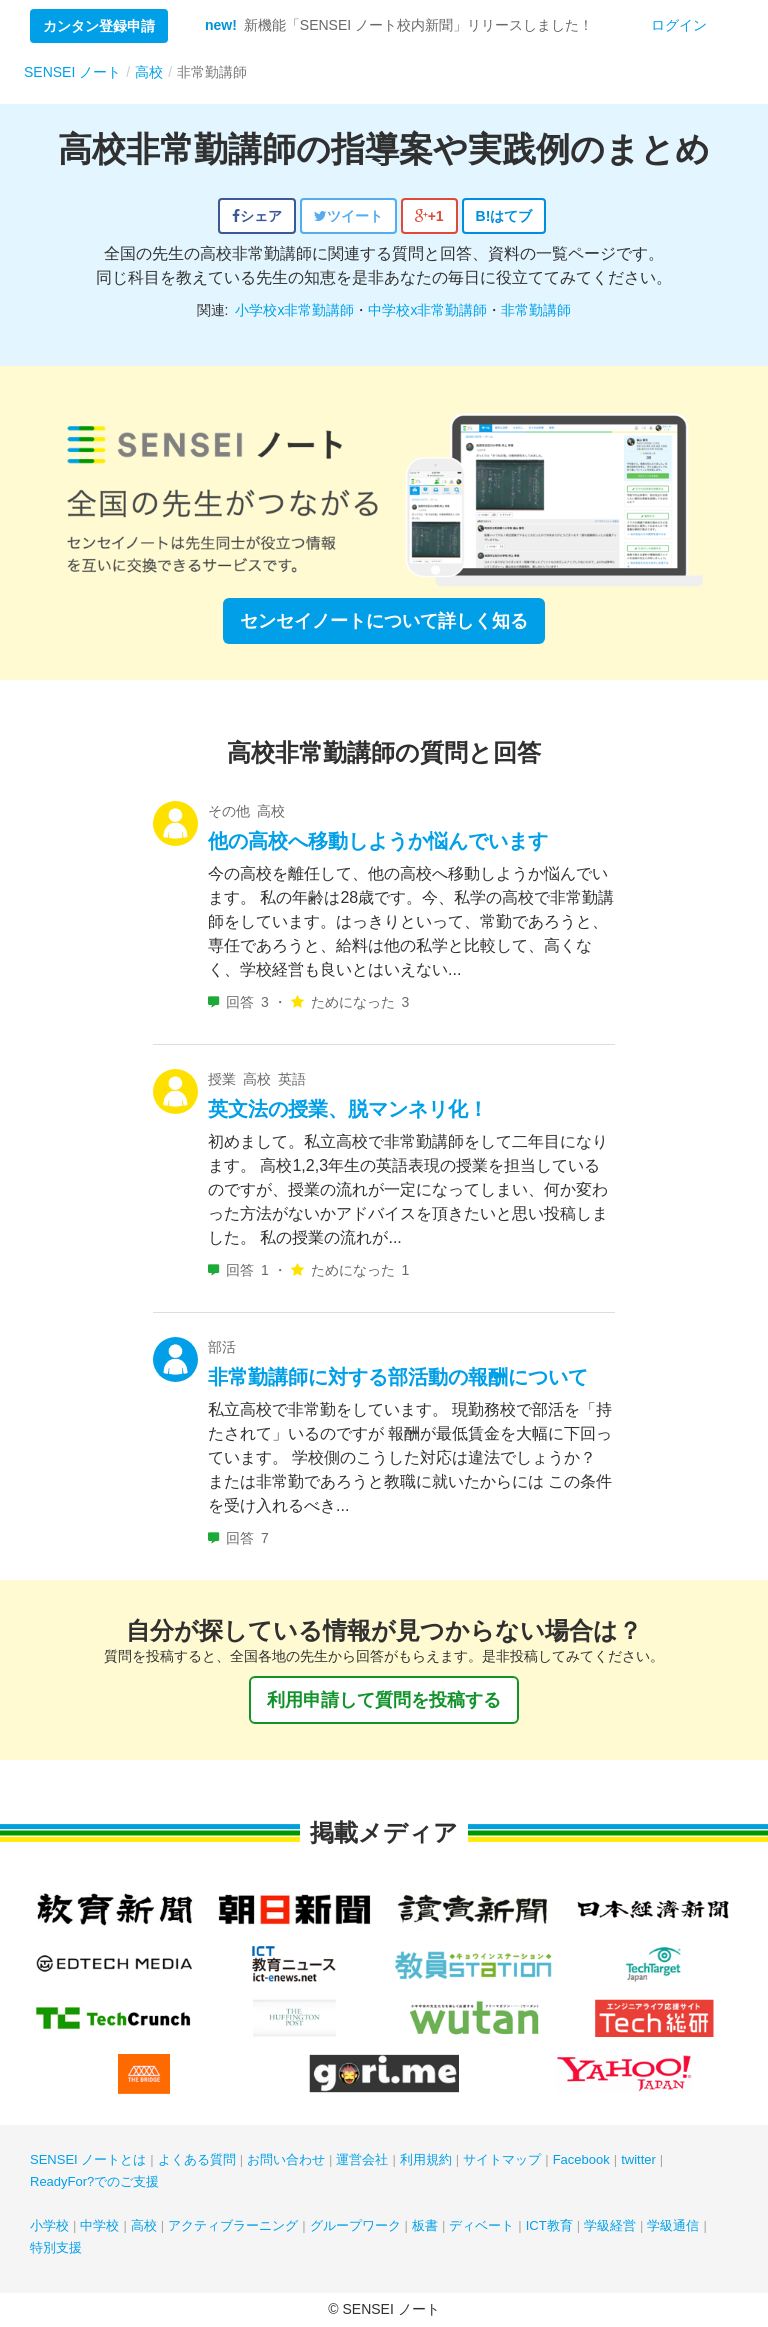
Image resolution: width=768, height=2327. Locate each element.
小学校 (49, 2225)
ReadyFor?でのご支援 (94, 2181)
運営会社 (362, 2159)
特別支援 (56, 2247)
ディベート (481, 2225)
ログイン (679, 25)
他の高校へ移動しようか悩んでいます (378, 841)
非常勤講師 (536, 310)
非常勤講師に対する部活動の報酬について (398, 1377)
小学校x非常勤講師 (294, 310)
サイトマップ (502, 2159)
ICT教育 (549, 2225)
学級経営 (610, 2225)
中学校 (99, 2225)
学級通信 (673, 2225)
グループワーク (355, 2225)
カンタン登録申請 (99, 26)
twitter (638, 2159)
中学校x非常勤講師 (427, 310)
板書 (425, 2225)
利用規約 (426, 2159)
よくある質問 (197, 2159)
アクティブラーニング (233, 2225)
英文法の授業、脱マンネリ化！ (348, 1109)
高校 (144, 2225)
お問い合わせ (286, 2159)
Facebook (581, 2159)
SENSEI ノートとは (88, 2159)
